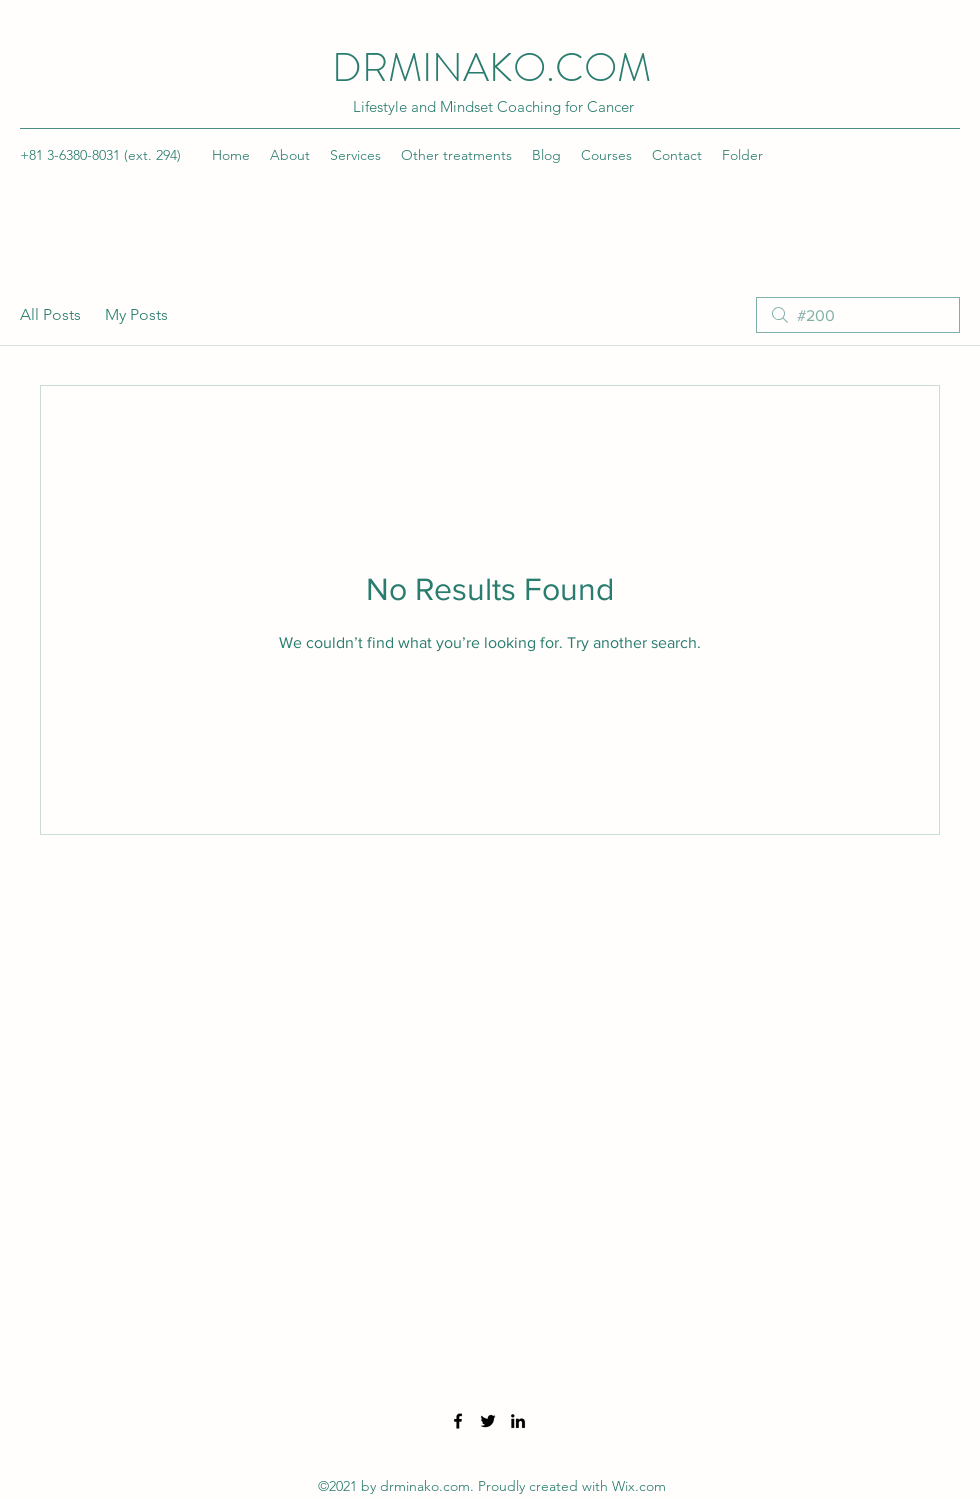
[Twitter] (488, 1421)
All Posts (50, 314)
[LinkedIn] (518, 1421)
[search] (858, 315)
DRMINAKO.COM (491, 67)
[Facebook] (458, 1421)
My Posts (136, 314)
